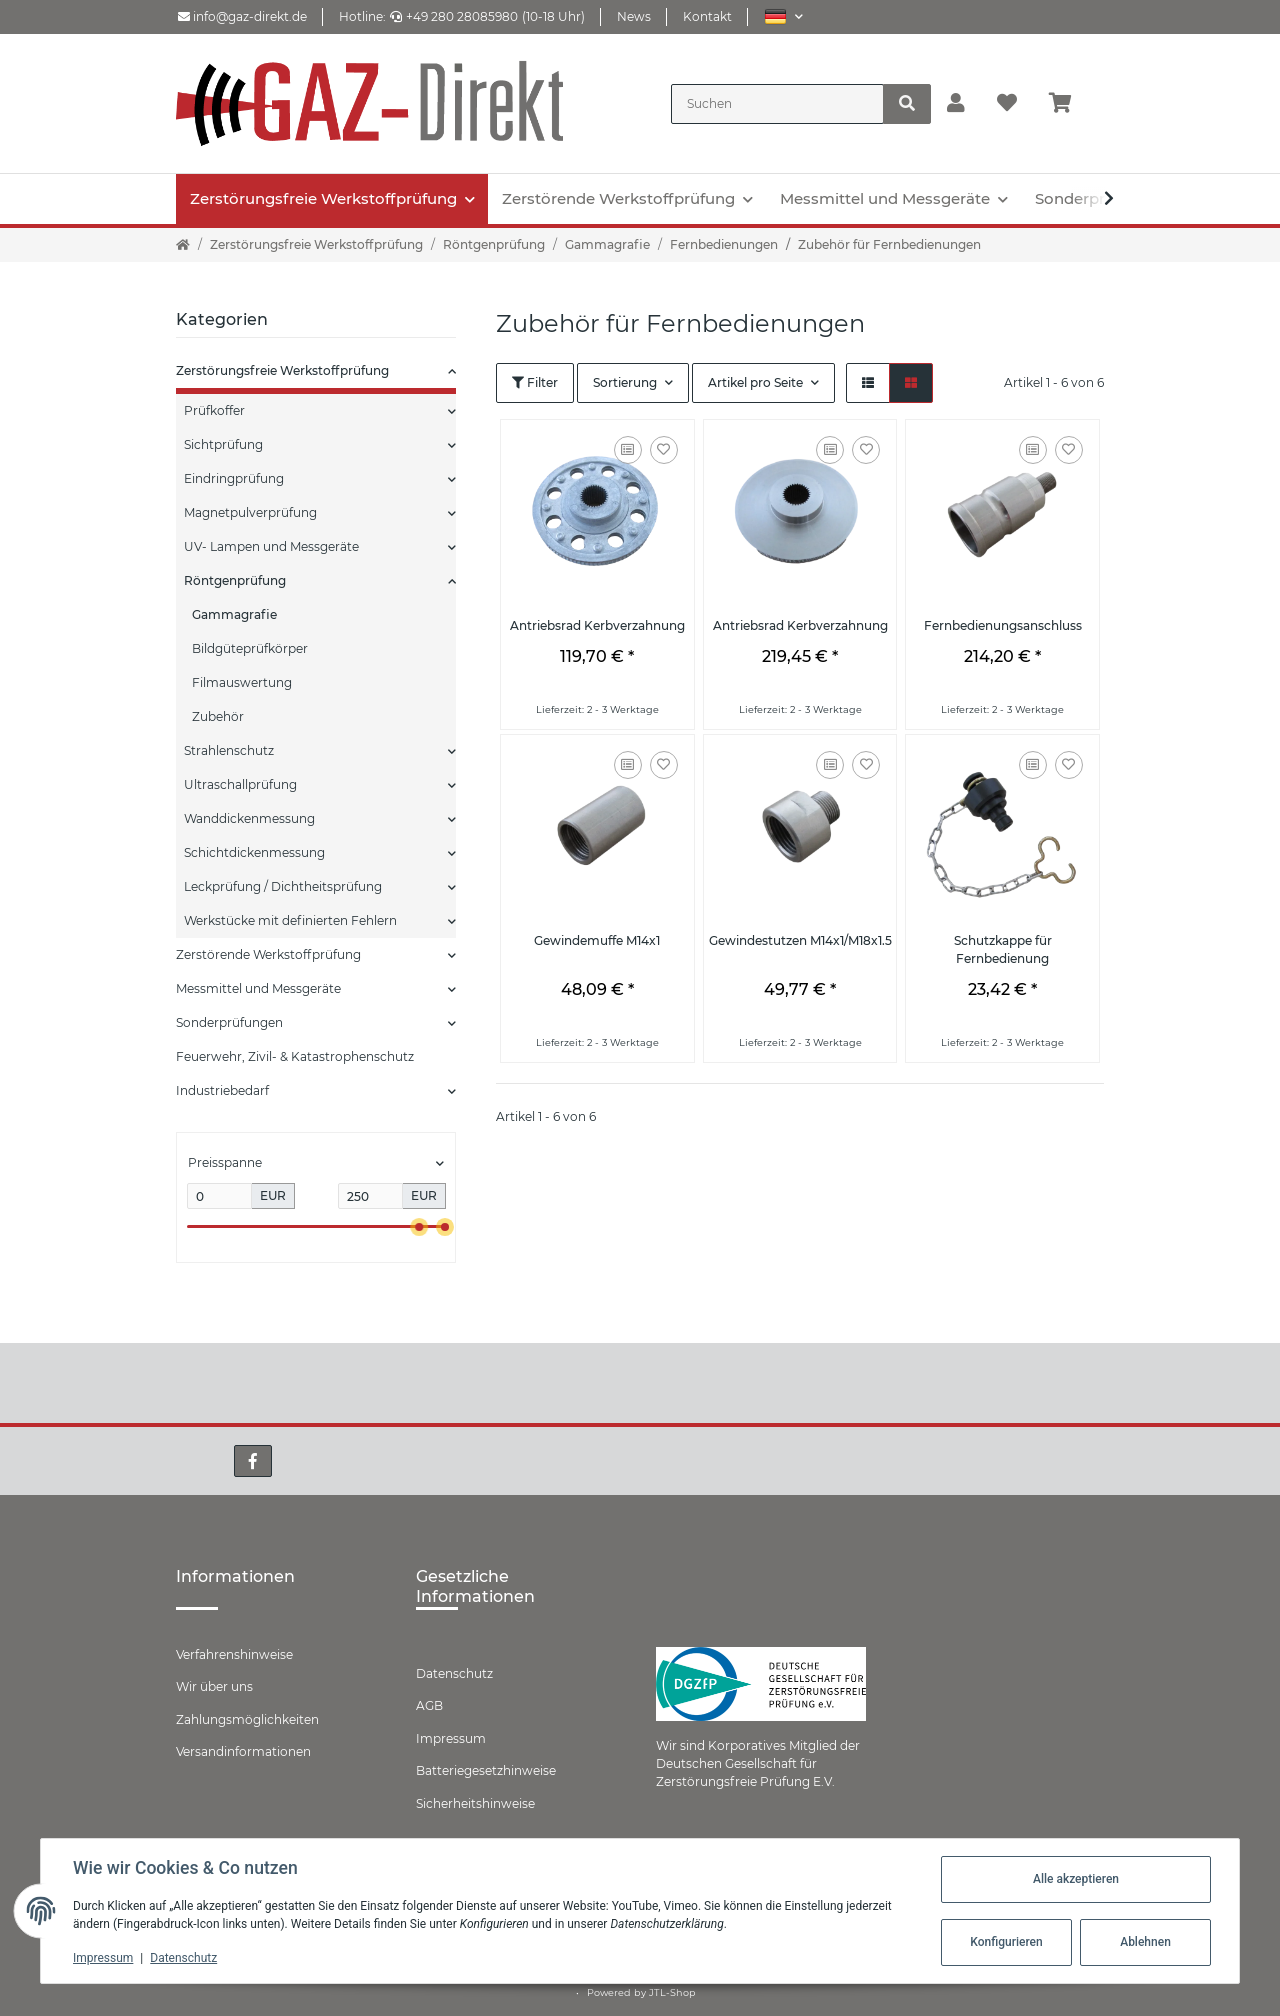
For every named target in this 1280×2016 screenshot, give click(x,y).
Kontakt (707, 16)
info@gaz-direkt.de (242, 16)
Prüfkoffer (214, 410)
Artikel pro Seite (755, 382)
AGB (429, 1705)
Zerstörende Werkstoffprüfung (268, 954)
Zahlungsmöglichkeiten (247, 1719)
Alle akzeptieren (1076, 1879)
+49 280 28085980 (454, 16)
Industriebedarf (222, 1090)
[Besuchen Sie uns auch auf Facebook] (253, 1461)
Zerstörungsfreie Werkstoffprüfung (282, 370)
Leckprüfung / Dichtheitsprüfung (283, 886)
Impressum (451, 1738)
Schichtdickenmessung (254, 852)
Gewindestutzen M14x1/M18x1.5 (800, 940)
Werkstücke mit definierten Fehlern (290, 920)
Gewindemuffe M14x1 (597, 940)
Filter (535, 382)
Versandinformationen (243, 1751)
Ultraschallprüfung (240, 784)
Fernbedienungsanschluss (1003, 625)
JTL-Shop (672, 1992)
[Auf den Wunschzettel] (664, 450)
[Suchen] (777, 104)
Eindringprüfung (234, 478)
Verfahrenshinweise (234, 1654)
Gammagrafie (234, 614)
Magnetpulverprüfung (250, 512)
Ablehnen (1145, 1942)
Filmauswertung (242, 682)
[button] (783, 16)
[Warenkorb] (1068, 104)
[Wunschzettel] (1007, 104)
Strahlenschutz (229, 750)
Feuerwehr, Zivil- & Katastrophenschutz (295, 1056)
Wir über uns (214, 1686)
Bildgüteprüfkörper (250, 648)
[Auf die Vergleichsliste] (628, 450)
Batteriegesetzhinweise (486, 1770)
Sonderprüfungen (229, 1022)
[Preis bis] (370, 1196)
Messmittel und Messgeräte (258, 988)
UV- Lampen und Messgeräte (271, 546)
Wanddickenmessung (249, 818)
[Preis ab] (219, 1196)
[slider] (419, 1226)
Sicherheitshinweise (475, 1803)
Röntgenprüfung (235, 580)
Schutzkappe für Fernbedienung (1003, 949)
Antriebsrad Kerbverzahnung (597, 625)
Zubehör (218, 716)
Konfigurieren (1006, 1942)
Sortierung (625, 382)
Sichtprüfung (223, 444)
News (634, 16)
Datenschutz (454, 1673)
